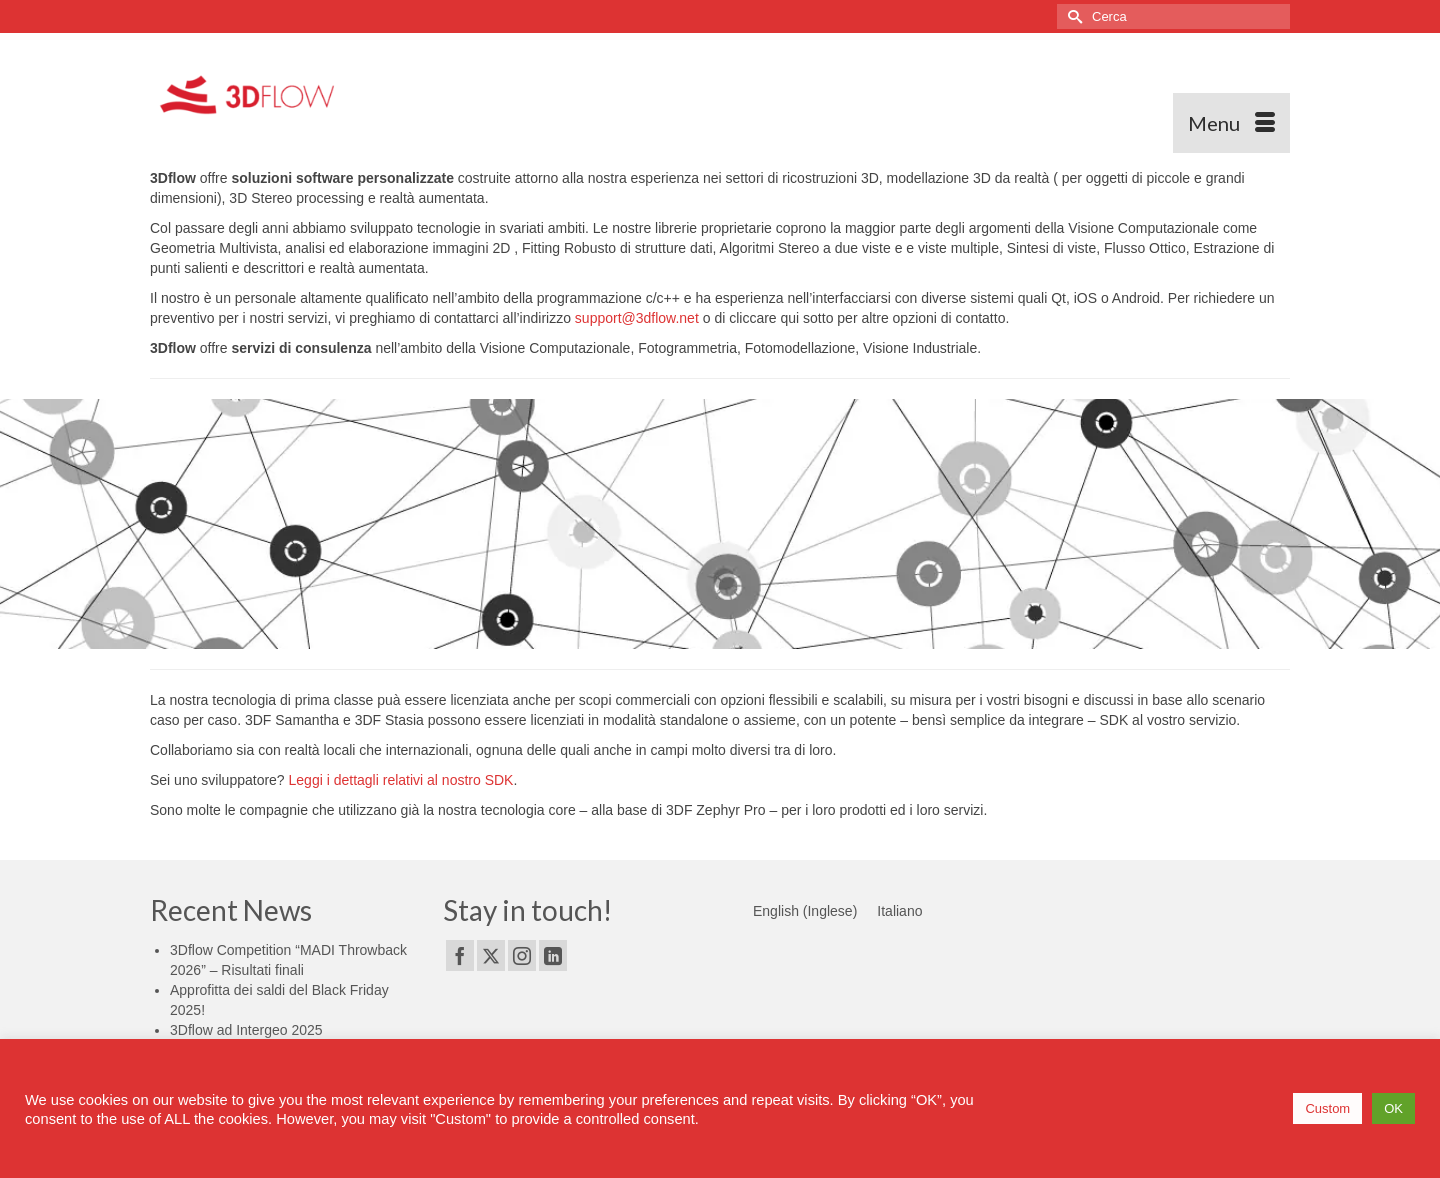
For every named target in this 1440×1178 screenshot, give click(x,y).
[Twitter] (491, 955)
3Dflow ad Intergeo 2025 (246, 1030)
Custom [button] (1327, 1108)
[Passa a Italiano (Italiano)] (899, 911)
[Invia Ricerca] (1072, 16)
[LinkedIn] (553, 955)
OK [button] (1393, 1108)
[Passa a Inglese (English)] (805, 911)
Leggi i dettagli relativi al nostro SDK (401, 780)
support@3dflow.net (637, 318)
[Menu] (1231, 123)
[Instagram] (522, 955)
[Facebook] (460, 955)
